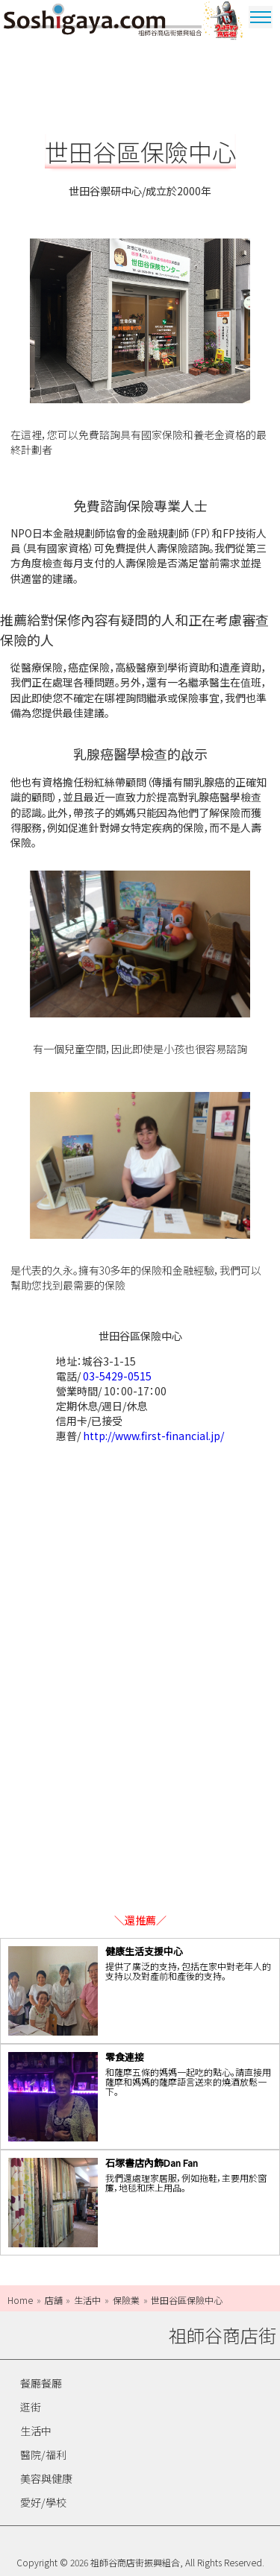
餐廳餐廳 (41, 2382)
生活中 (36, 2430)
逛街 (30, 2406)
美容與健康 (46, 2478)
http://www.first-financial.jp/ (153, 1435)
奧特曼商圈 (224, 22)
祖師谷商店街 (103, 22)
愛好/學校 (43, 2502)
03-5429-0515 (117, 1375)
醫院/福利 (43, 2454)
